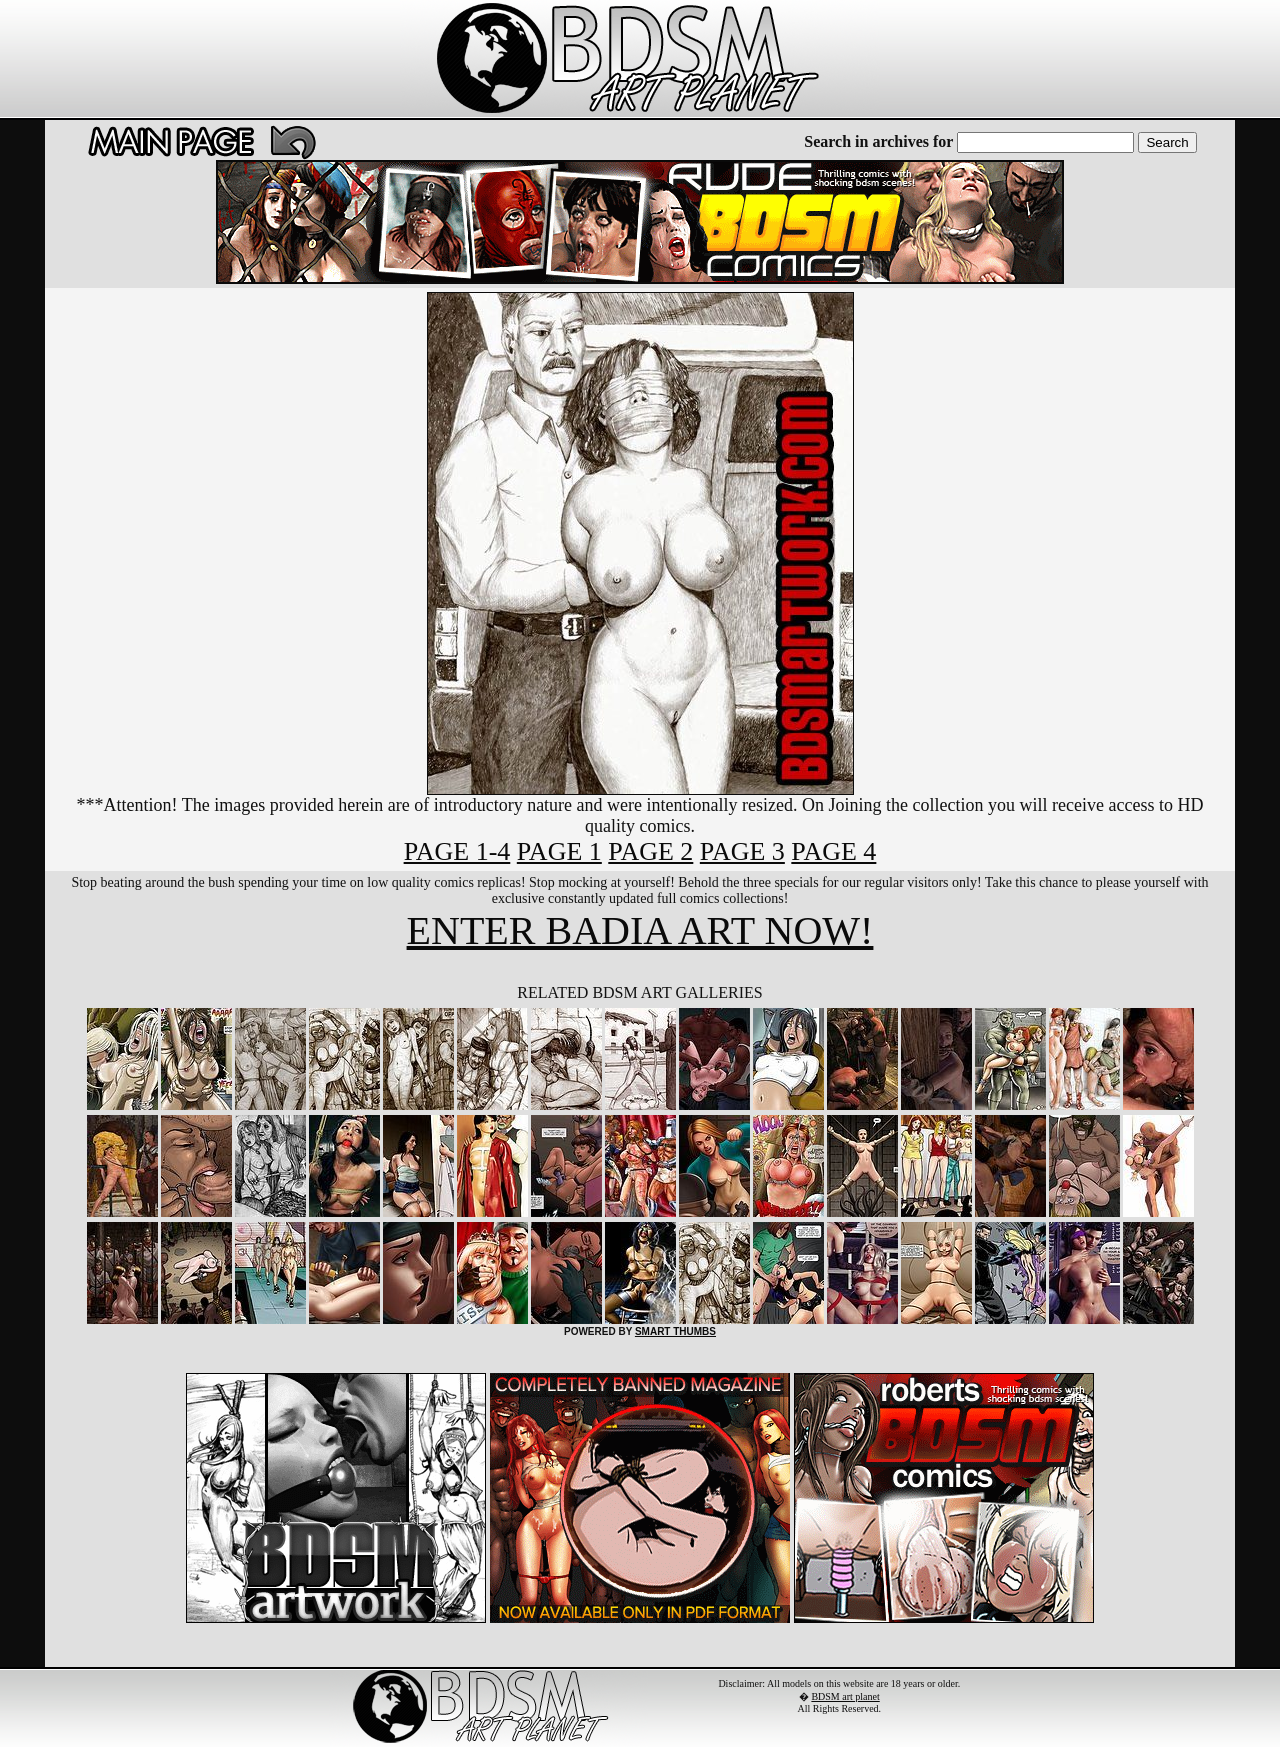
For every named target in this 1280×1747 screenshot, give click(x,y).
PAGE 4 (833, 851)
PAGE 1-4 (457, 851)
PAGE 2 (650, 851)
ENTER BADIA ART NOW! (640, 930)
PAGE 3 (742, 851)
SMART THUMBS (675, 1331)
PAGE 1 (559, 851)
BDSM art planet (845, 1696)
